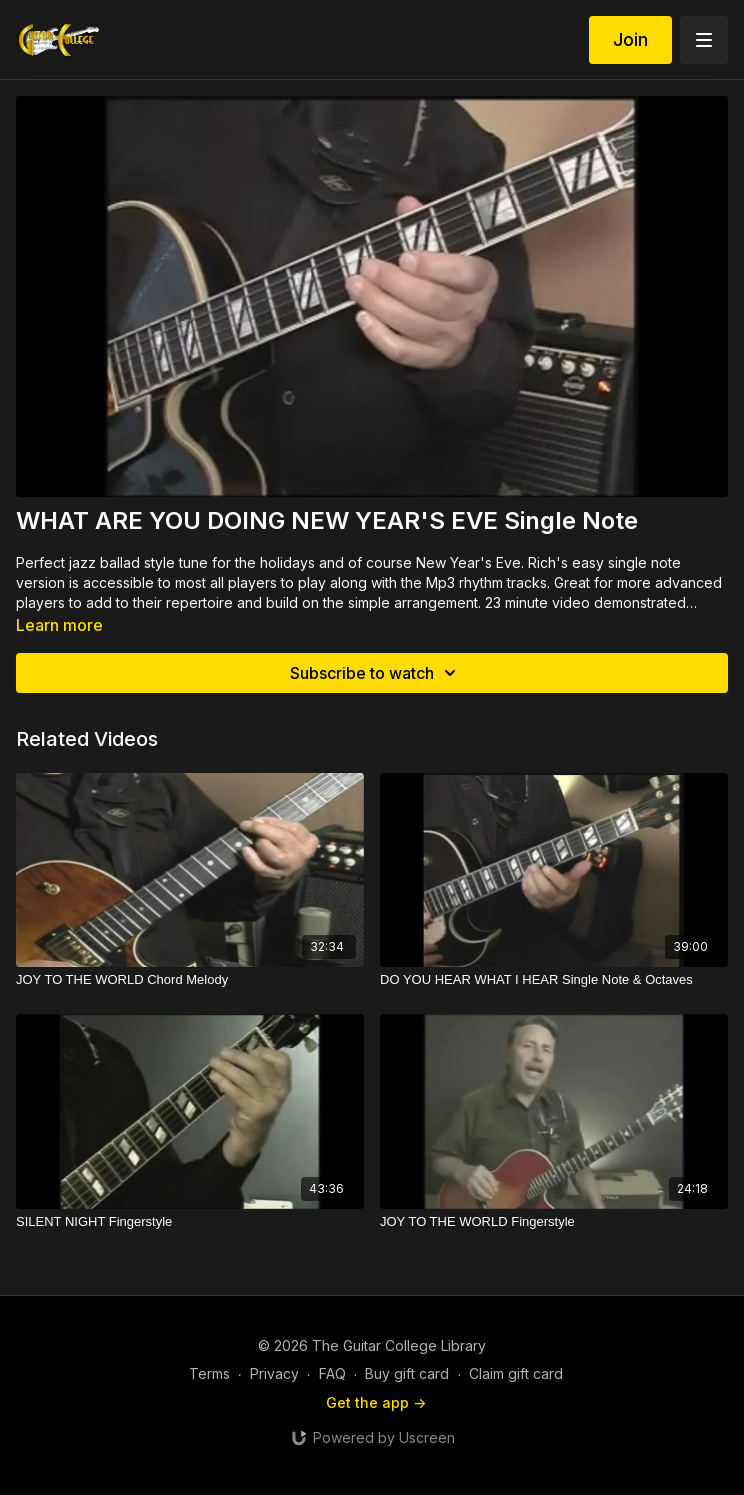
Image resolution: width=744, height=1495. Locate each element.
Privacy (274, 1373)
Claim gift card (516, 1373)
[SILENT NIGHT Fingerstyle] (190, 1222)
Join (630, 39)
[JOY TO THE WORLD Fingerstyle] (554, 1222)
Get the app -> (376, 1402)
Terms (209, 1373)
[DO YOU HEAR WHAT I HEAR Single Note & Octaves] (554, 980)
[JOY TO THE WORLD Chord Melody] (190, 980)
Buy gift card (407, 1373)
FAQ (332, 1373)
